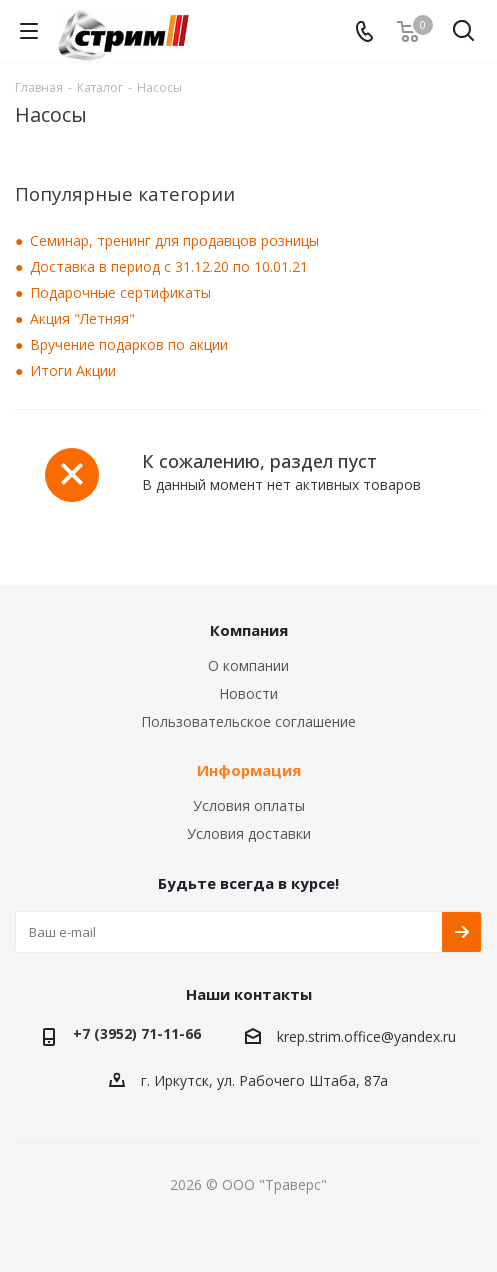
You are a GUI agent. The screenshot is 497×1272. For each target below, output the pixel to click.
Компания (249, 630)
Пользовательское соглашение (248, 721)
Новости (248, 693)
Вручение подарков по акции (129, 344)
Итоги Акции (73, 370)
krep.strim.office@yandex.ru (366, 1036)
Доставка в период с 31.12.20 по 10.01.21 (169, 266)
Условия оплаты (249, 805)
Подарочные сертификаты (120, 292)
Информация (249, 770)
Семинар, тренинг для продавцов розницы (174, 240)
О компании (248, 665)
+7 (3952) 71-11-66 (137, 1033)
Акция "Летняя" (82, 318)
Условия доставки (249, 833)
